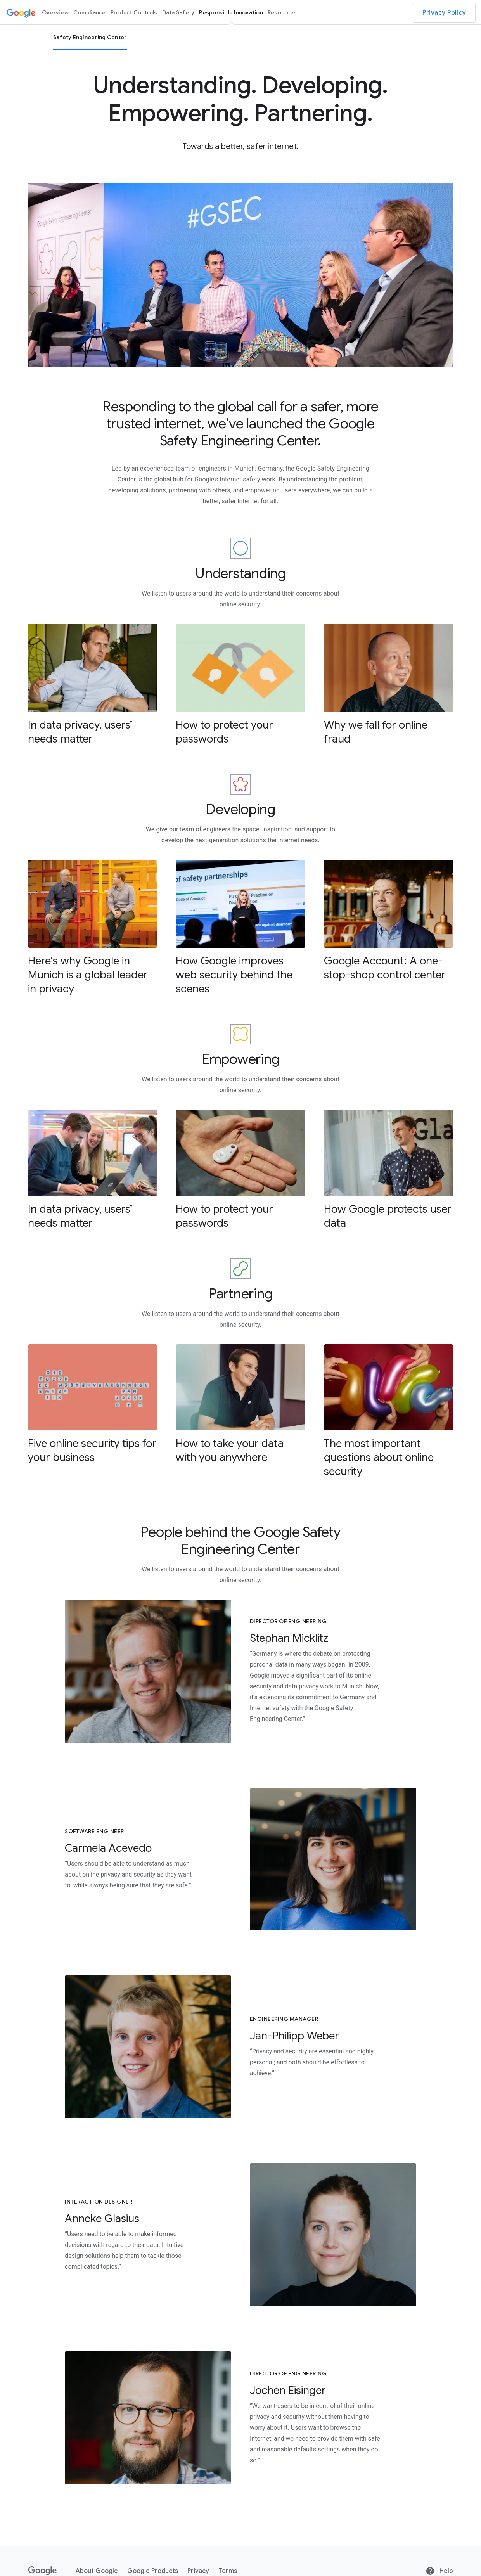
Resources (282, 12)
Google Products (152, 2571)
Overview (55, 12)
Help (439, 2571)
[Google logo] (21, 12)
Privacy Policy (444, 13)
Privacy (198, 2571)
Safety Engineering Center (89, 37)
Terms (227, 2571)
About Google (97, 2571)
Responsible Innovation (231, 12)
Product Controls (134, 12)
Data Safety (178, 12)
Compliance (89, 12)
